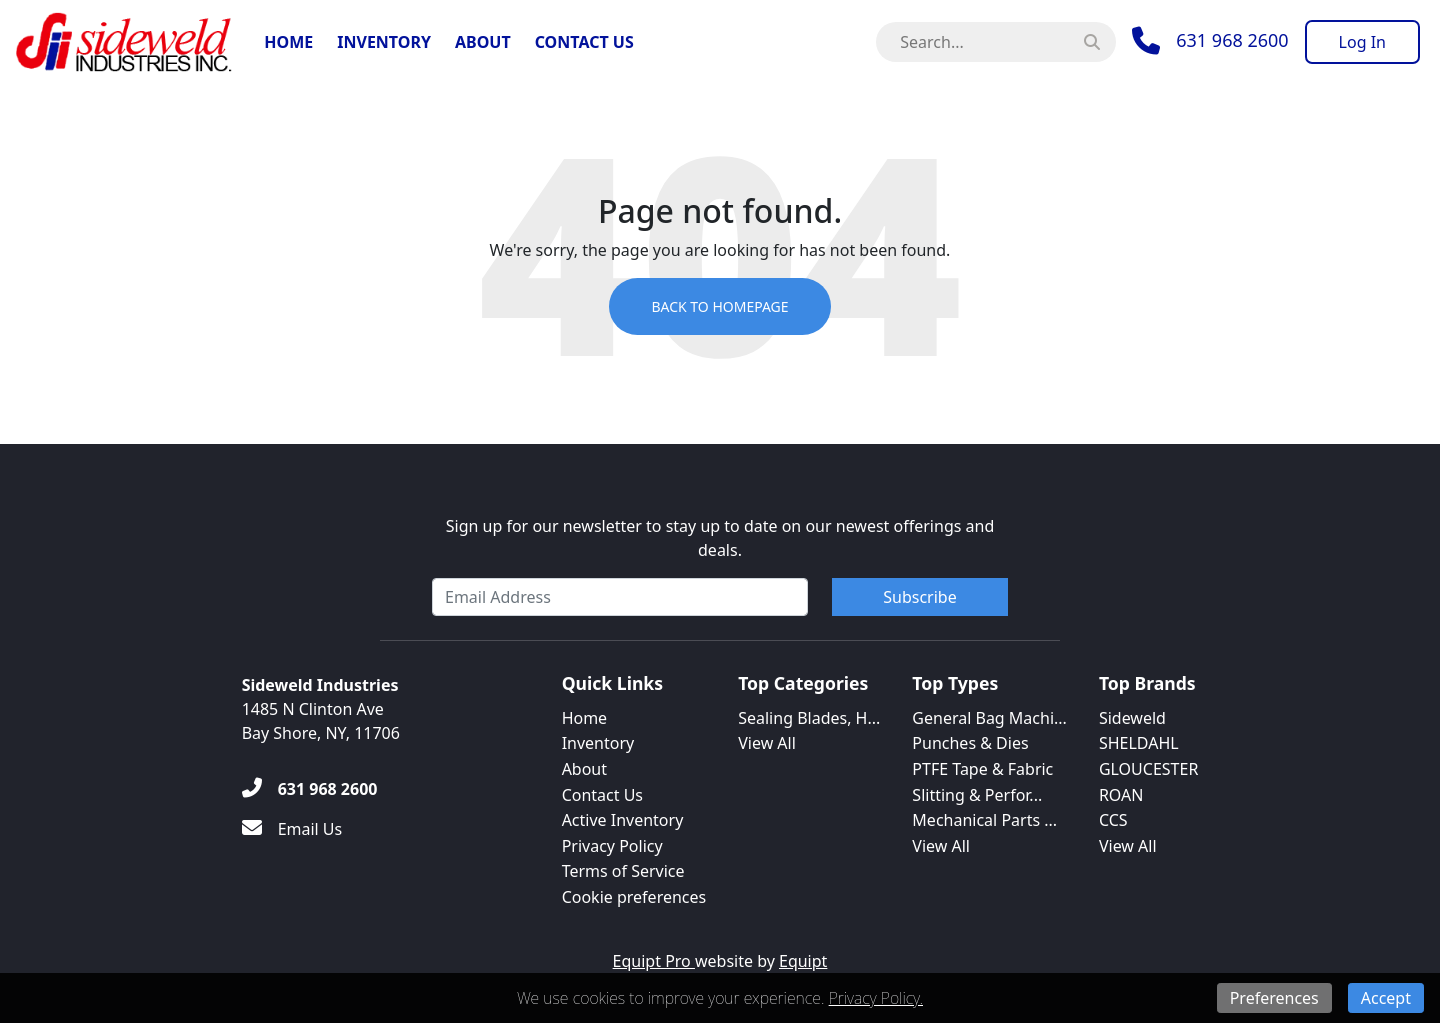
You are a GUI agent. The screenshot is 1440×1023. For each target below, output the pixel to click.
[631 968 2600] (310, 789)
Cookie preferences (634, 897)
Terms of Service (623, 871)
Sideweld (1132, 718)
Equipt (803, 961)
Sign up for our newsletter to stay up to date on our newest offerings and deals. (720, 538)
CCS (1113, 820)
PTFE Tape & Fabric (982, 769)
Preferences (1274, 998)
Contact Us (584, 42)
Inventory (384, 42)
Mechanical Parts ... (984, 820)
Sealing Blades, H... (809, 718)
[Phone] (1210, 41)
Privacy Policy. (876, 998)
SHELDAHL (1139, 743)
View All (767, 743)
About (483, 42)
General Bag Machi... (989, 718)
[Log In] (1362, 42)
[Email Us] (292, 829)
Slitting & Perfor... (977, 795)
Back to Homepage (719, 306)
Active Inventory (623, 820)
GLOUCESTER (1148, 769)
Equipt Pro (654, 961)
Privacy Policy (612, 846)
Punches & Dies (970, 743)
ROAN (1121, 795)
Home (288, 42)
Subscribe (919, 597)
